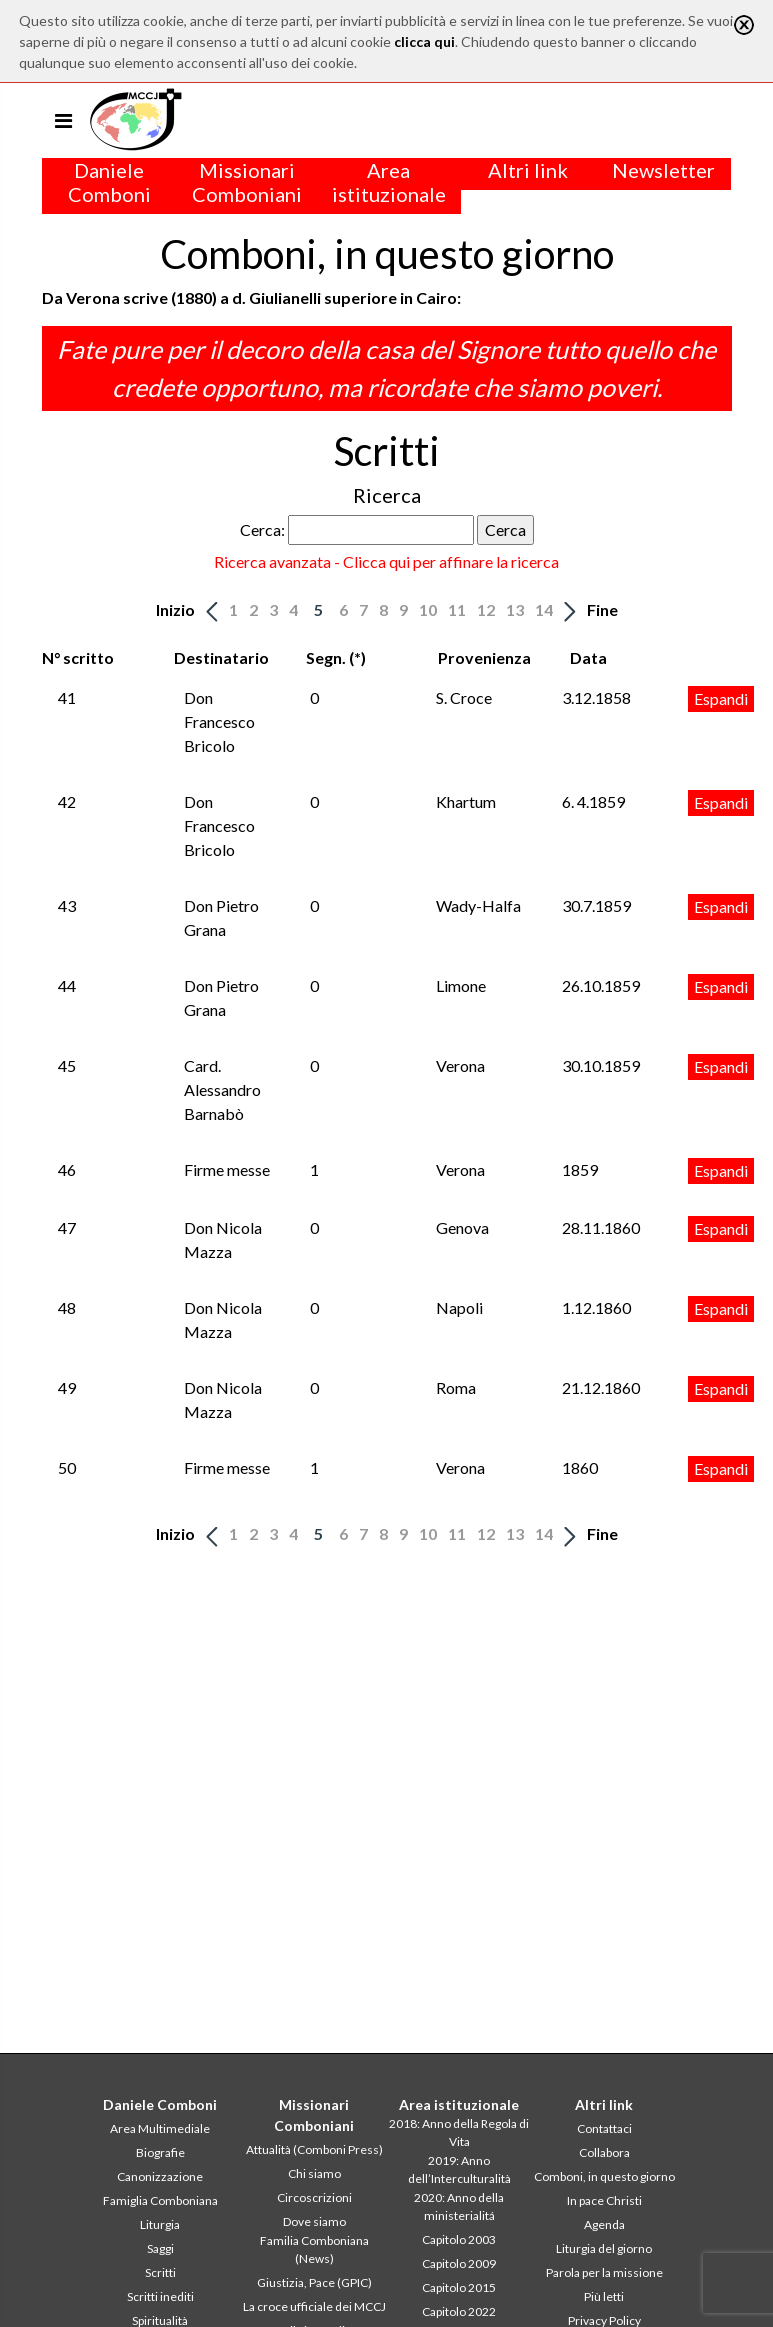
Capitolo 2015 (459, 2287)
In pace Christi (604, 2200)
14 (544, 609)
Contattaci (604, 2128)
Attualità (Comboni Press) (314, 2149)
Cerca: (262, 529)
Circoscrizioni (314, 2197)
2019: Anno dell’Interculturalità (459, 2169)
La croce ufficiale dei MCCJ (314, 2306)
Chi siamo (314, 2173)
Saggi (160, 2248)
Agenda (604, 2224)
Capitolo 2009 (459, 2263)
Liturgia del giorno (604, 2248)
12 (486, 609)
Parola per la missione (604, 2272)
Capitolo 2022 (459, 2311)
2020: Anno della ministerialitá (459, 2206)
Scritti (160, 2272)
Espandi (721, 698)
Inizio (175, 609)
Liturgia (160, 2224)
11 (457, 609)
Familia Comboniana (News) (314, 2249)
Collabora (604, 2152)
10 (428, 609)
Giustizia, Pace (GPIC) (314, 2282)
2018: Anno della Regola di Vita (459, 2132)
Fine (602, 609)
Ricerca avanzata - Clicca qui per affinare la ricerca (386, 561)
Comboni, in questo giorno (604, 2176)
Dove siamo (314, 2221)
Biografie (160, 2152)
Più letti (604, 2296)
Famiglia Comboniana (160, 2200)
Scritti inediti (160, 2296)
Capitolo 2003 (459, 2239)
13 (515, 609)
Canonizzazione (160, 2176)
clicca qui (424, 41)
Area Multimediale (160, 2128)
